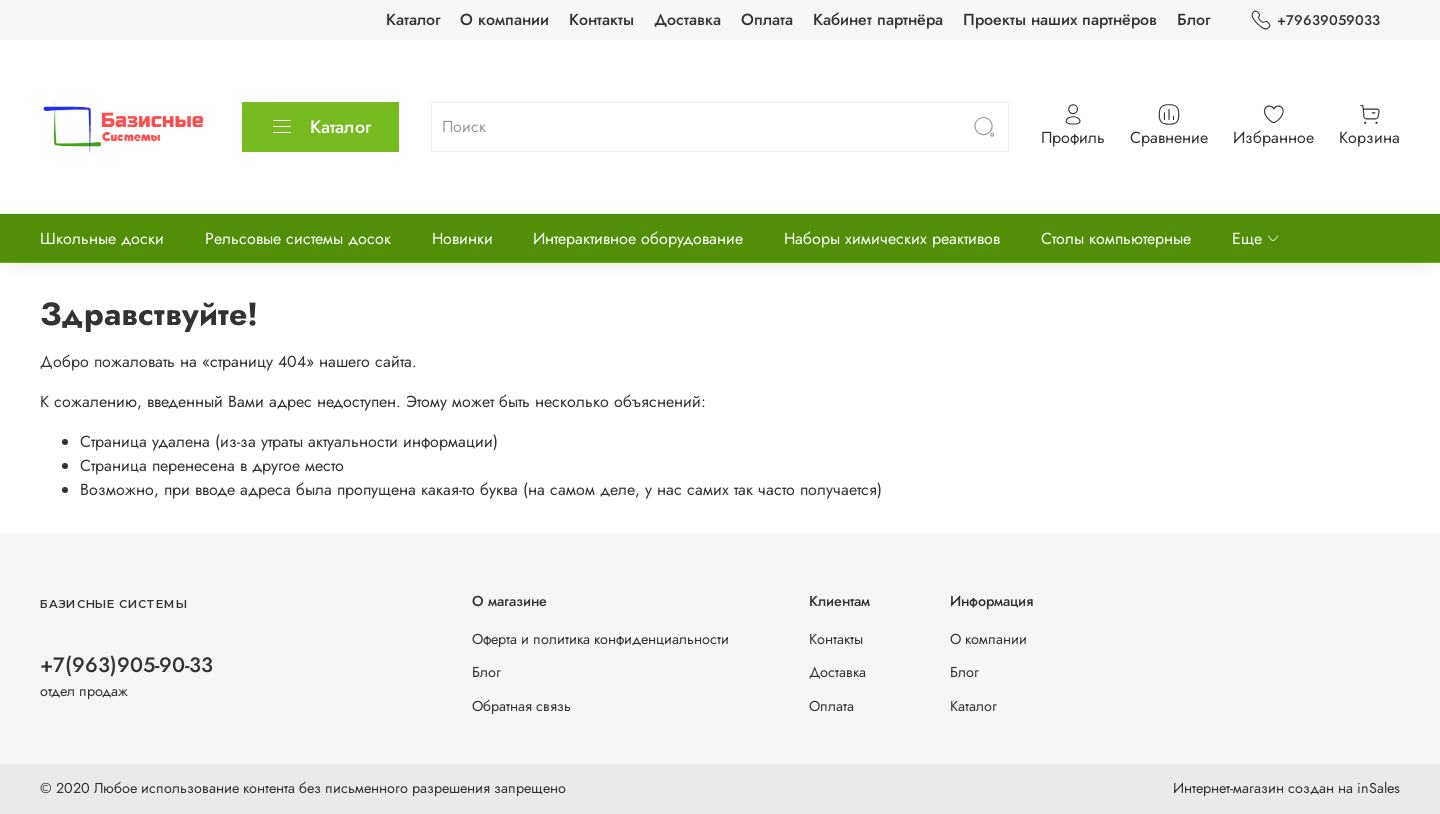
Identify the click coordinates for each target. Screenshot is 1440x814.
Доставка (687, 19)
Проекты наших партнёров (1060, 19)
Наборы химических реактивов (892, 238)
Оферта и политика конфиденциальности (600, 639)
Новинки (462, 238)
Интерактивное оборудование (638, 238)
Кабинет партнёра (878, 19)
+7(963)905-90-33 (126, 665)
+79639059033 (1315, 20)
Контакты (601, 19)
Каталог (413, 19)
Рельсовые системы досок (298, 238)
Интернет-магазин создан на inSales (1286, 788)
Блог (1193, 19)
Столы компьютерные (1116, 238)
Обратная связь (521, 706)
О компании (504, 19)
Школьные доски (102, 238)
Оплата (767, 19)
